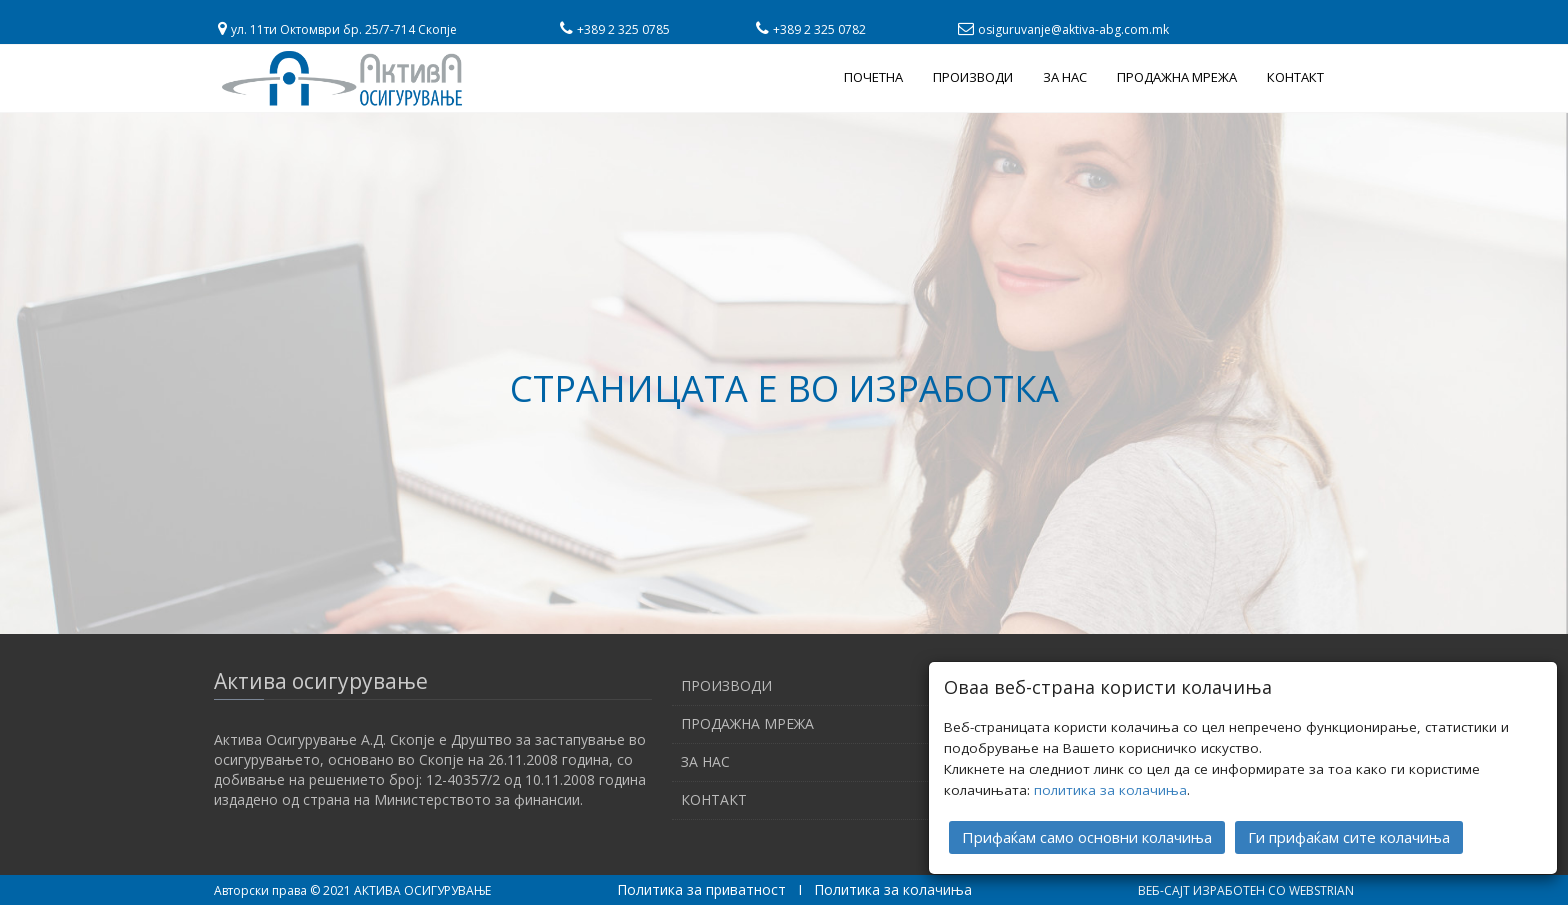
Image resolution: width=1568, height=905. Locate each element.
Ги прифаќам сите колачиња (1349, 837)
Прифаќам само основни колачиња (1087, 837)
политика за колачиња (1110, 790)
